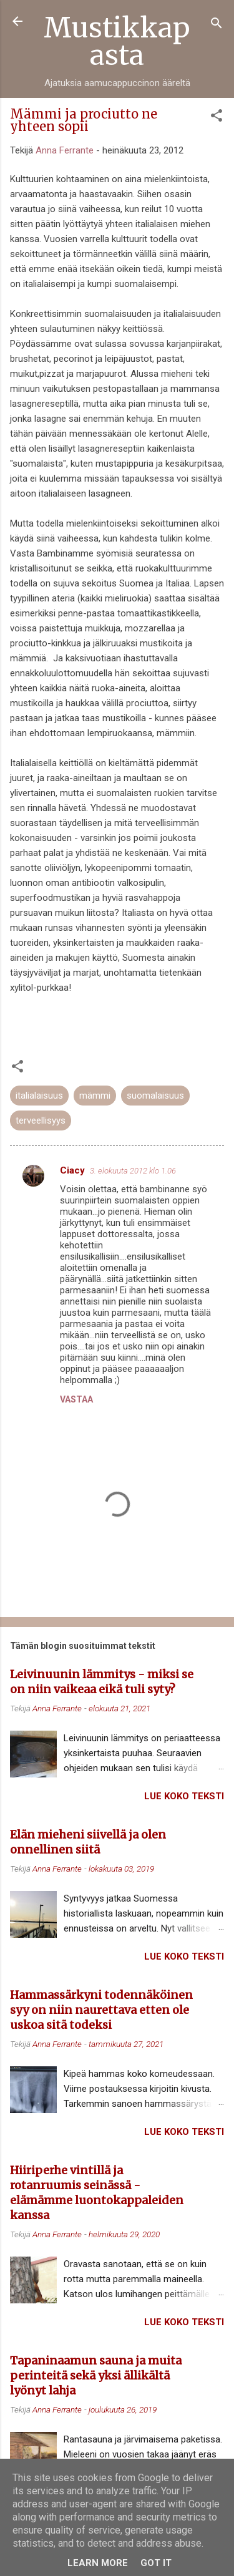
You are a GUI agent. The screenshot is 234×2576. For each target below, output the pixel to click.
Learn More (97, 2563)
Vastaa (76, 1399)
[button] (216, 117)
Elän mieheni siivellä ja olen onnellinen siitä (88, 1842)
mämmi (94, 1095)
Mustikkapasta (117, 41)
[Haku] (216, 25)
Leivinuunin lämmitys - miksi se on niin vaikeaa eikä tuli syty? (101, 1681)
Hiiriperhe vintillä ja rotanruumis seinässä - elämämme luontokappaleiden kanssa (96, 2192)
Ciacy (72, 1170)
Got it (156, 2563)
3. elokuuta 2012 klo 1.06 (133, 1170)
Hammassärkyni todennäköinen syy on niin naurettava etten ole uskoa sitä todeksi (101, 2010)
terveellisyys (41, 1120)
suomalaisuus (155, 1095)
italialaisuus (39, 1095)
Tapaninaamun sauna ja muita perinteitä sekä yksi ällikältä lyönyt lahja (96, 2375)
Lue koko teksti (184, 1796)
